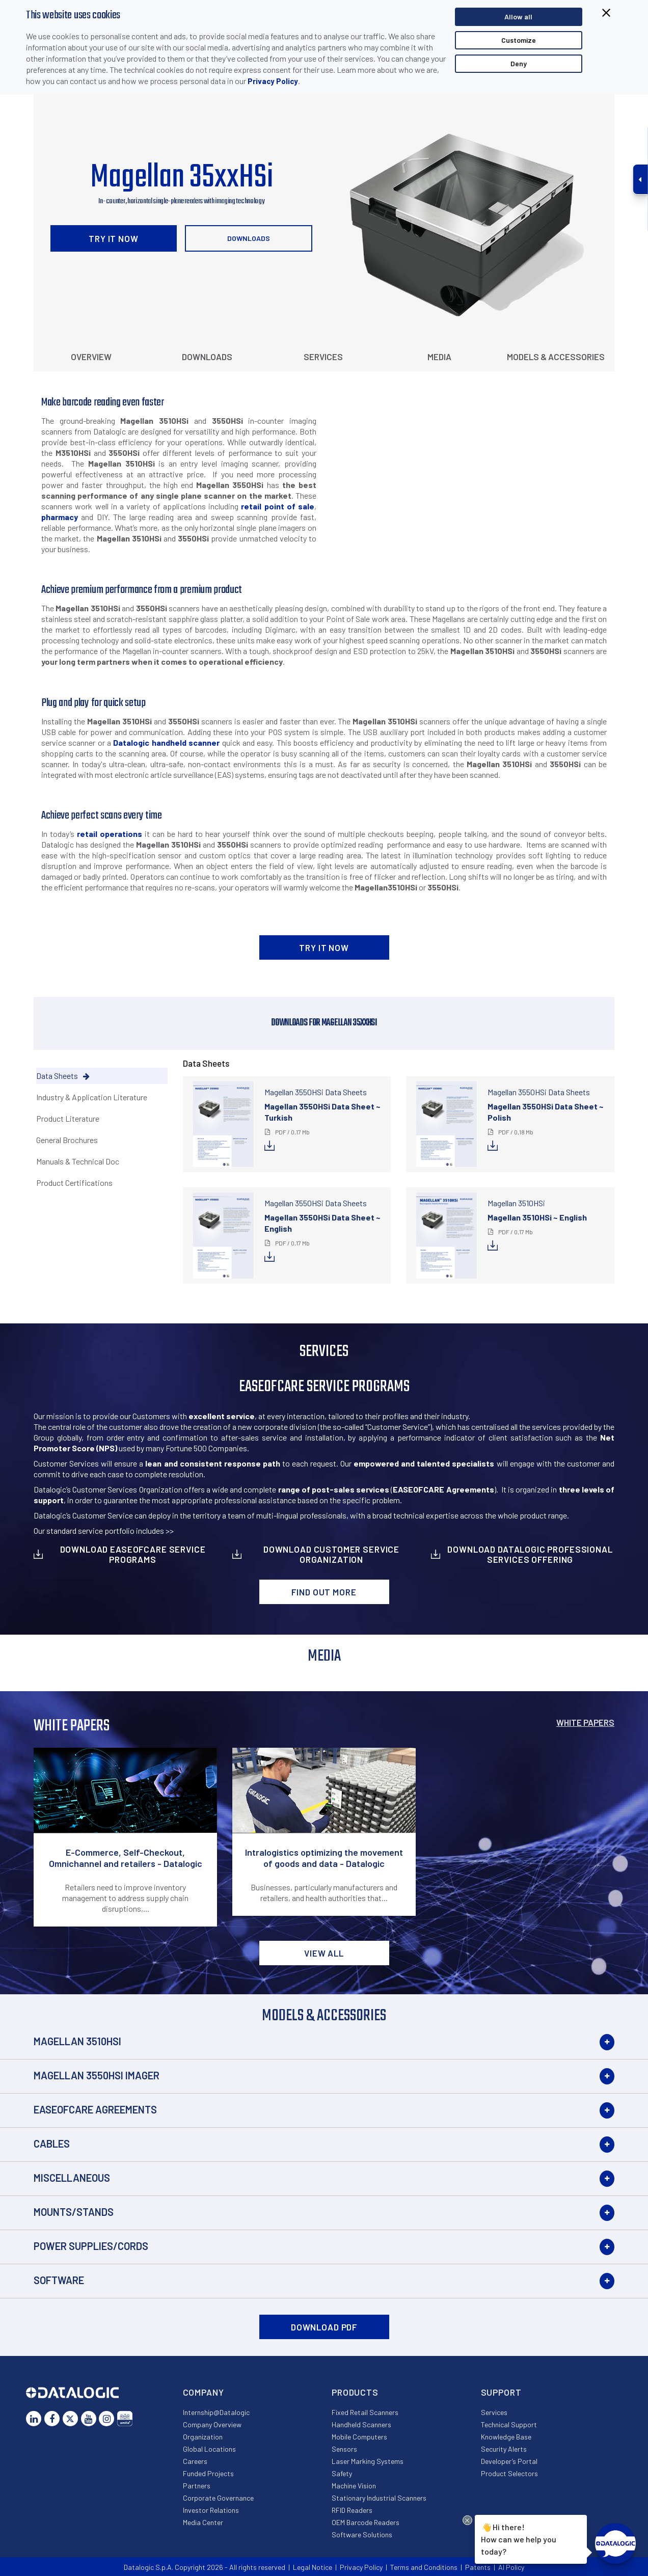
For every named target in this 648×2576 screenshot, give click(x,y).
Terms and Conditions (423, 2567)
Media (439, 356)
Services (323, 356)
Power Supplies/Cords (91, 2246)
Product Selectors (509, 2473)
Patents (478, 2567)
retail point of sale (277, 506)
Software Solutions (362, 2534)
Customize (518, 40)
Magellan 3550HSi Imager (96, 2075)
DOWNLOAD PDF (324, 2327)
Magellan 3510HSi (77, 2041)
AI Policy (511, 2567)
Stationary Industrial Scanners (379, 2497)
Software (59, 2280)
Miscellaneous (72, 2178)
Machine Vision (354, 2485)
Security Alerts (504, 2449)
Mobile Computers (359, 2436)
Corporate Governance (218, 2497)
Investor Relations (211, 2510)
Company (203, 2392)
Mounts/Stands (74, 2212)
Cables (52, 2143)
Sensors (344, 2449)
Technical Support (509, 2424)
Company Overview (212, 2424)
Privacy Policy (273, 81)
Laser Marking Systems (367, 2461)
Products (355, 2392)
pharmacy (59, 517)
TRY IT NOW (114, 238)
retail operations (109, 833)
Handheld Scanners (361, 2424)
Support (501, 2392)
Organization (203, 2436)
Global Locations (209, 2449)
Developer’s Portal (509, 2461)
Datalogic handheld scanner (166, 742)
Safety (342, 2473)
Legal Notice (312, 2567)
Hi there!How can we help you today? (518, 2537)
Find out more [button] (323, 1592)
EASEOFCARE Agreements (95, 2109)
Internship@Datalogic (216, 2412)
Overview (91, 356)
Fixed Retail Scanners (365, 2412)
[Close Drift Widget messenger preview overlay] (467, 2520)
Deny (518, 63)
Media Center (203, 2522)
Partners (196, 2485)
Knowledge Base (506, 2436)
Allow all (518, 16)
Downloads (248, 238)
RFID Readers (352, 2510)
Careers (195, 2461)
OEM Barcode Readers (365, 2522)
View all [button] (324, 1953)
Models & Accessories (556, 356)
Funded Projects (208, 2473)
